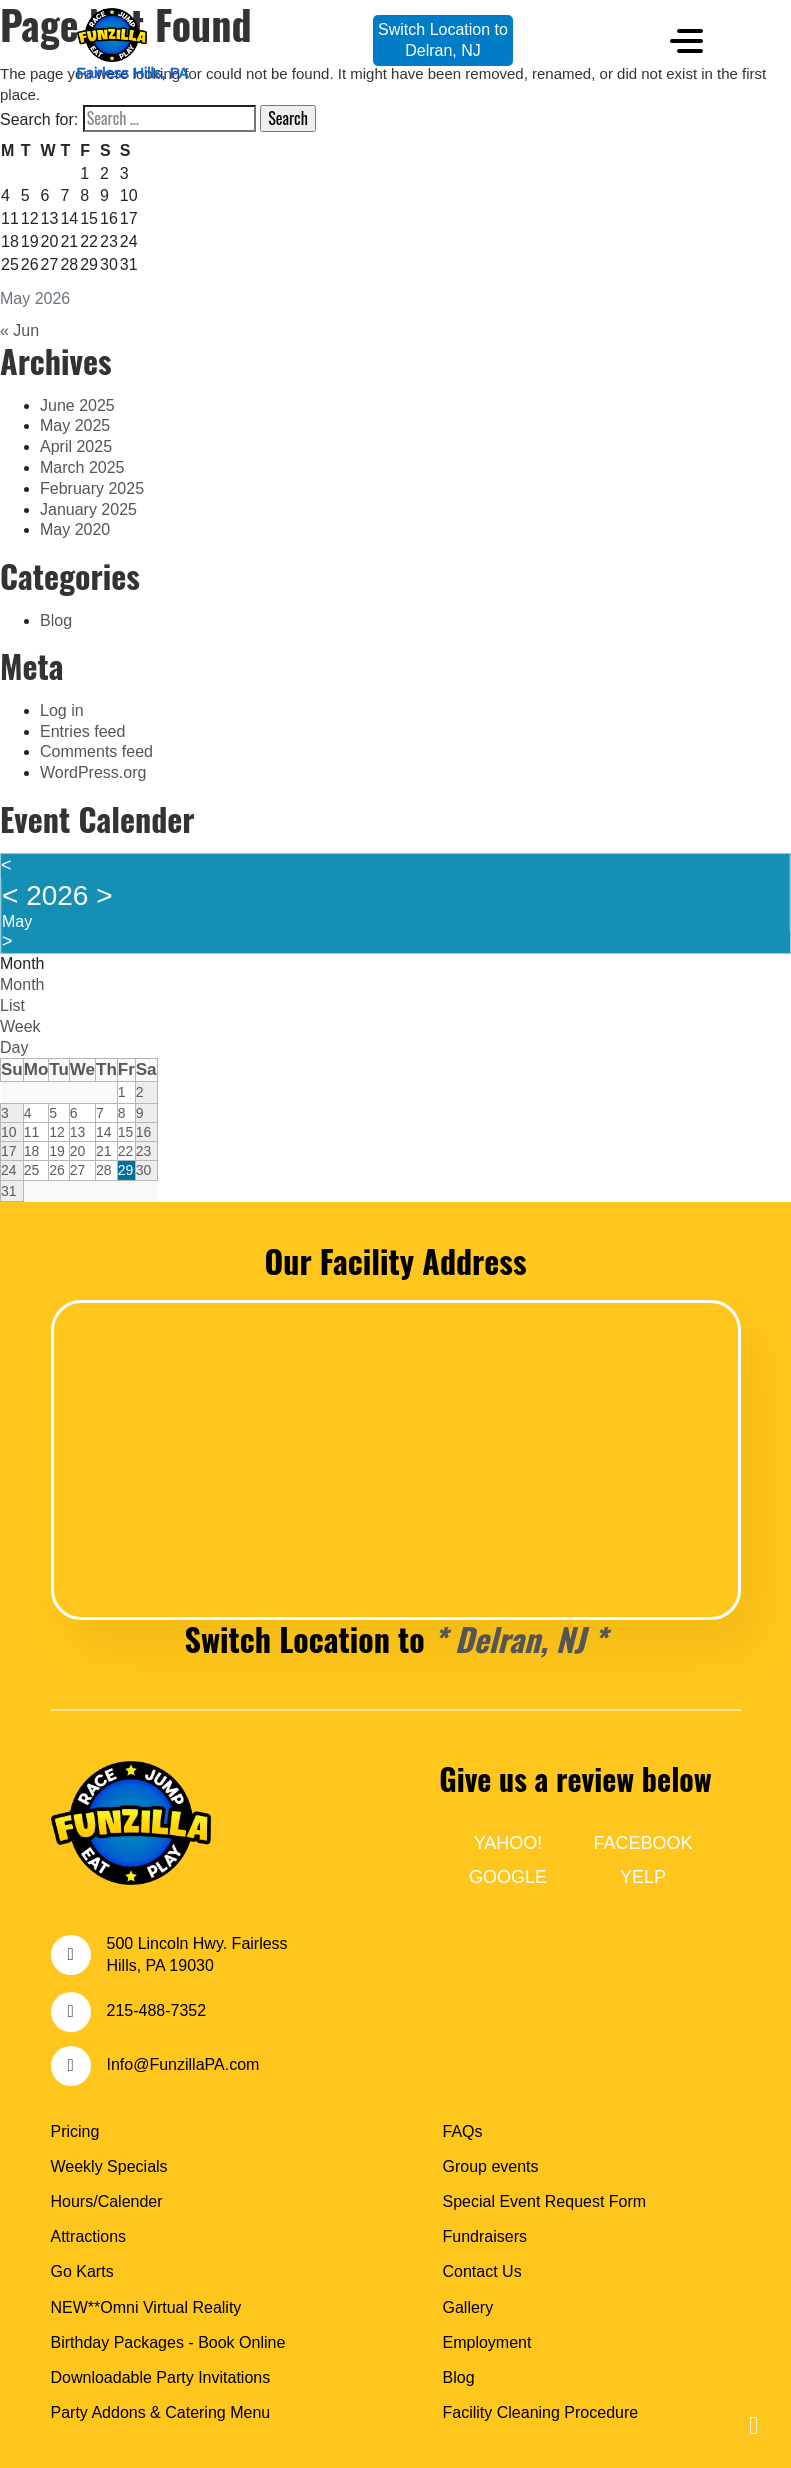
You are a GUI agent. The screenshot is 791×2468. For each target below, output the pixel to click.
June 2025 (77, 405)
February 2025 (92, 488)
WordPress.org (93, 772)
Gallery (468, 2307)
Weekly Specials (109, 2166)
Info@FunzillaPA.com (183, 2064)
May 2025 (75, 425)
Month (22, 963)
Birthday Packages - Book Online (168, 2342)
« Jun (19, 330)
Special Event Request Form (545, 2201)
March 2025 (82, 467)
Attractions (89, 2236)
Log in (62, 710)
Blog (56, 620)
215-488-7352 (157, 2010)
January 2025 (88, 509)
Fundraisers (485, 2236)
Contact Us (482, 2271)
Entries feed (82, 731)
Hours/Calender (107, 2201)
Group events (491, 2166)
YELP (643, 1877)
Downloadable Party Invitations (161, 2377)
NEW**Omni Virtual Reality (146, 2307)
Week (20, 1026)
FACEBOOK (642, 1843)
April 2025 (76, 446)
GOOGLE (508, 1877)
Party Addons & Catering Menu (161, 2412)
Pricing (75, 2131)
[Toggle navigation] (686, 40)
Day (14, 1047)
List (12, 1005)
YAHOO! (508, 1843)
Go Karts (82, 2271)
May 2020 (75, 529)
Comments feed (96, 751)
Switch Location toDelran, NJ (443, 40)
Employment (487, 2342)
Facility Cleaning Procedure (541, 2412)
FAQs (463, 2131)
